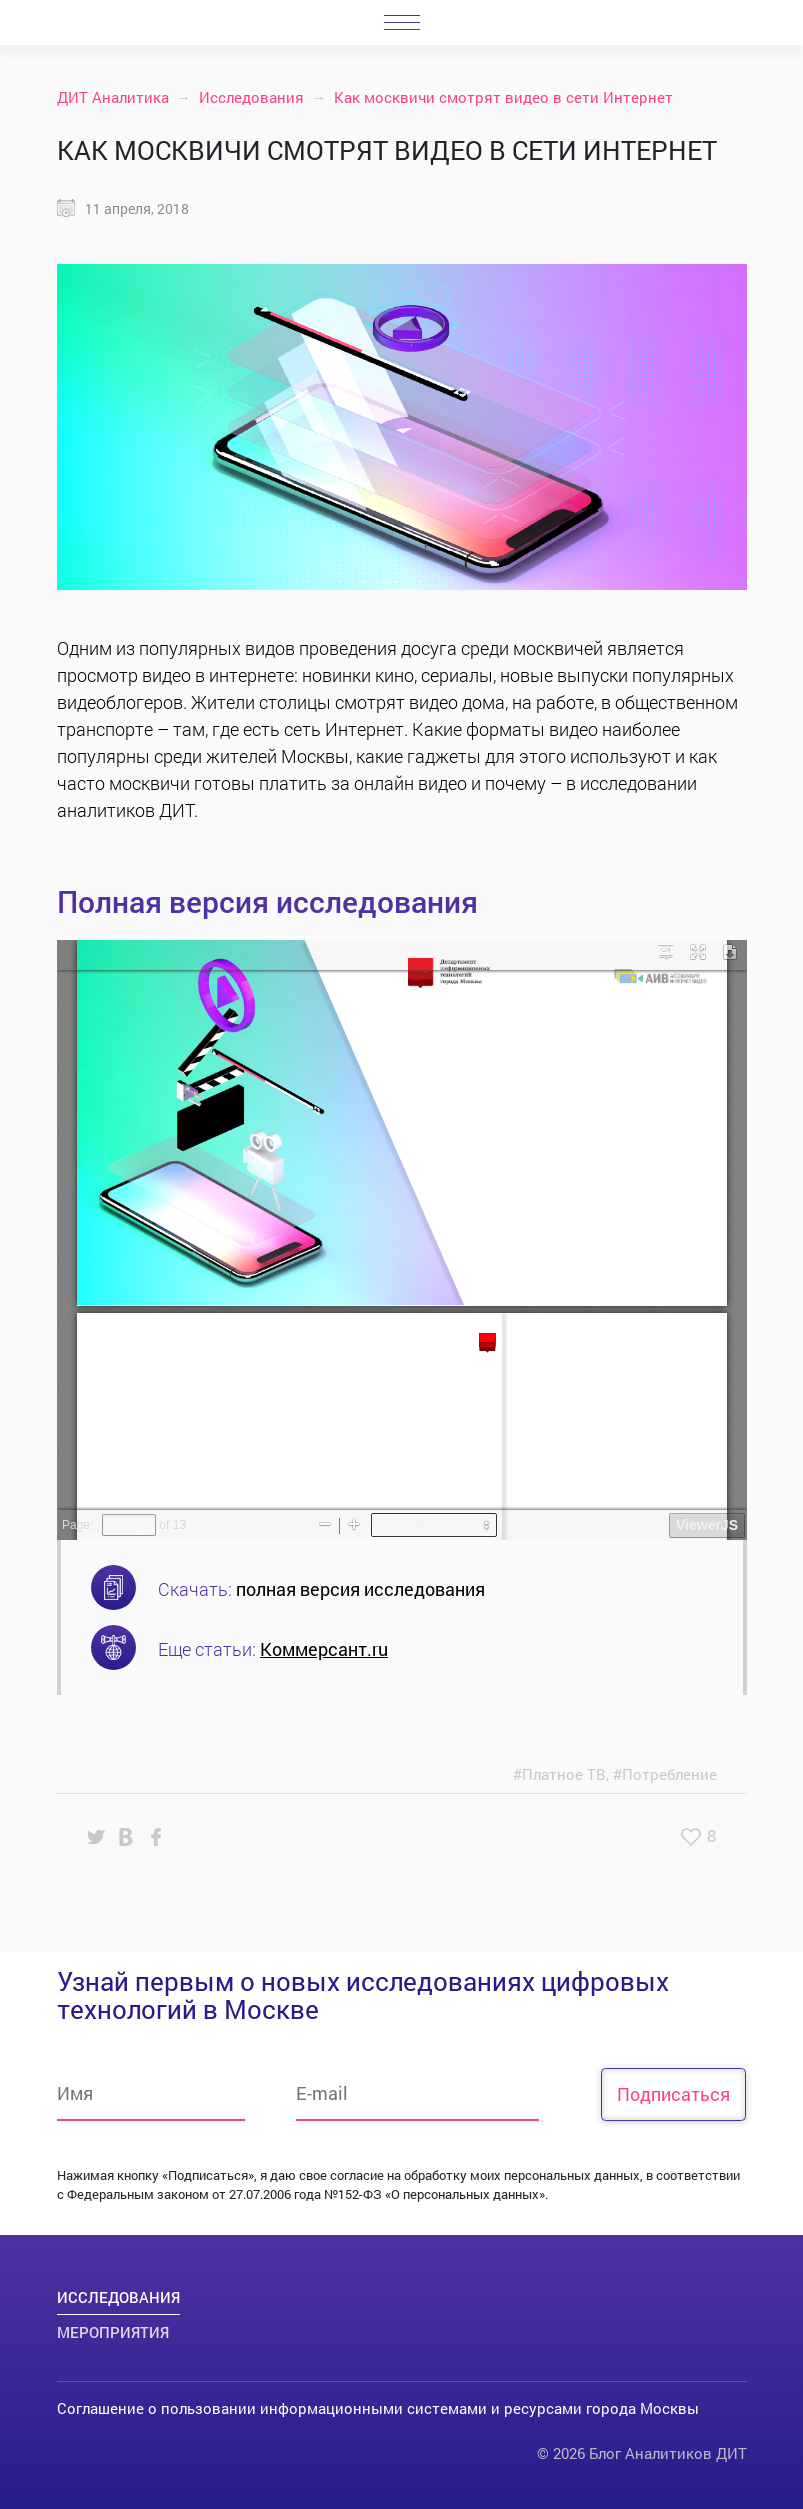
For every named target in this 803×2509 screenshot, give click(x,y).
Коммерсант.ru (324, 1649)
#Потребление (665, 1774)
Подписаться (673, 2094)
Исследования (251, 97)
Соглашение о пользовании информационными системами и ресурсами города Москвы (378, 2408)
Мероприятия (113, 2332)
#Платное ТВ (559, 1774)
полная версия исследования (360, 1589)
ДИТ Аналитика (113, 97)
